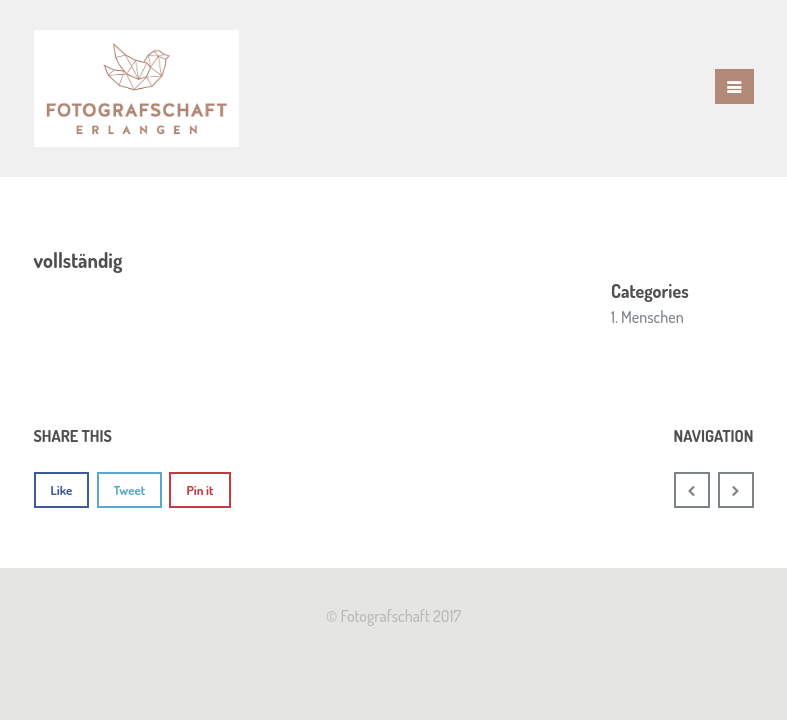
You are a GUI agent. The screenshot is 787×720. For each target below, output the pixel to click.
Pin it (199, 490)
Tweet (130, 490)
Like (62, 490)
